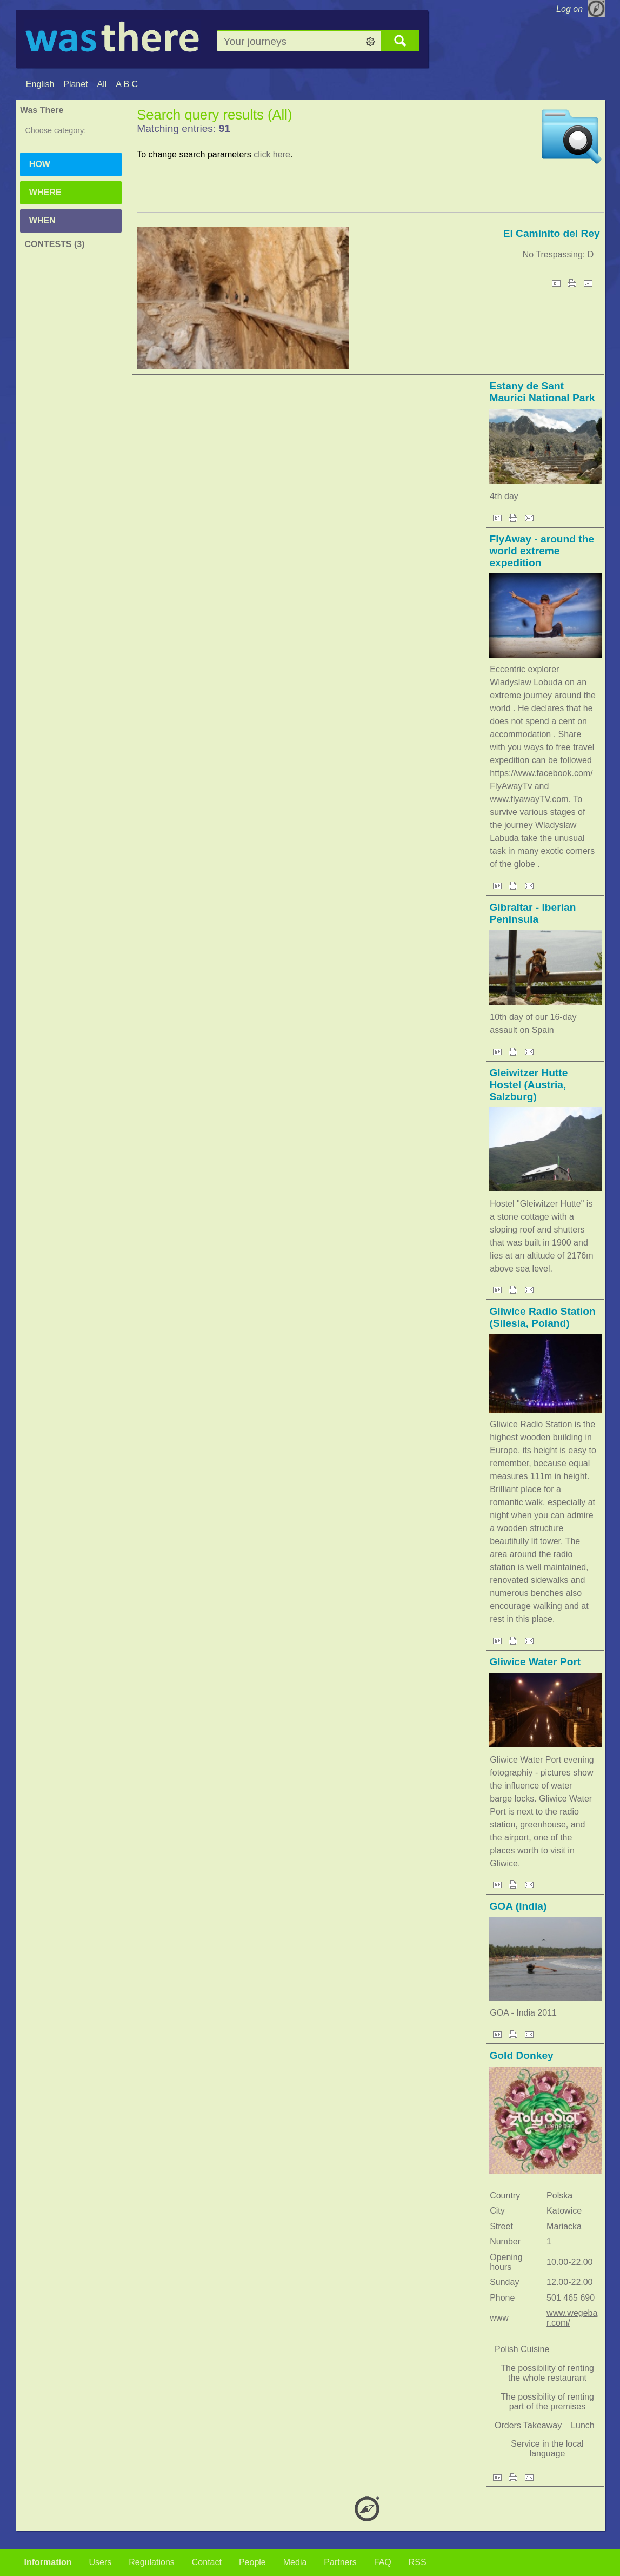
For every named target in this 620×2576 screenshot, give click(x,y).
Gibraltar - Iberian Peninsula (532, 913)
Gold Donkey (521, 2055)
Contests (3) (54, 244)
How (39, 164)
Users (100, 2562)
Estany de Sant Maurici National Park (542, 391)
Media (295, 2562)
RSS (417, 2562)
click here (272, 154)
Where (45, 192)
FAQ (382, 2562)
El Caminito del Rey (551, 233)
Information (48, 2562)
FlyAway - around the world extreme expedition (541, 550)
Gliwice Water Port (535, 1661)
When (42, 220)
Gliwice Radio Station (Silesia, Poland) (542, 1317)
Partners (340, 2562)
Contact (207, 2562)
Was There (41, 110)
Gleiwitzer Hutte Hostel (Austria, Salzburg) (528, 1084)
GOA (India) (517, 1906)
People (252, 2562)
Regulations (152, 2562)
